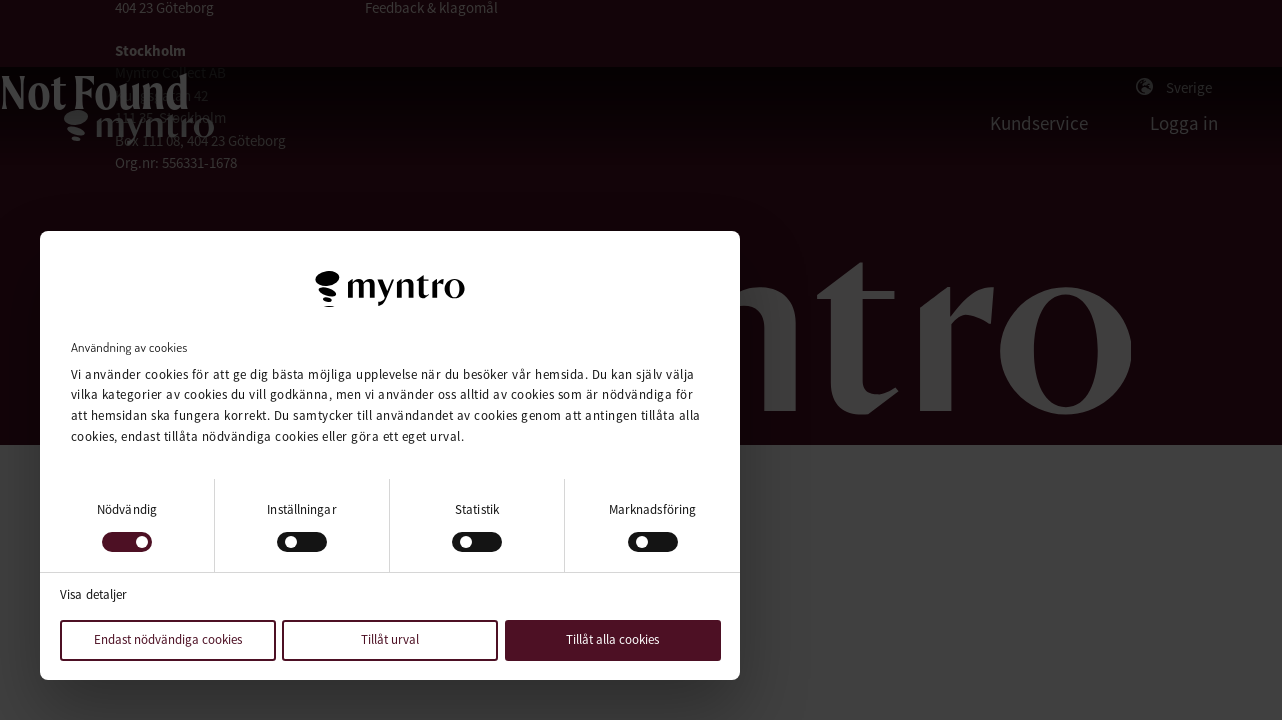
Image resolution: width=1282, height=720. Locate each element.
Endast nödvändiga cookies (168, 639)
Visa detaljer (93, 594)
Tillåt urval (390, 639)
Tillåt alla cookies (612, 639)
